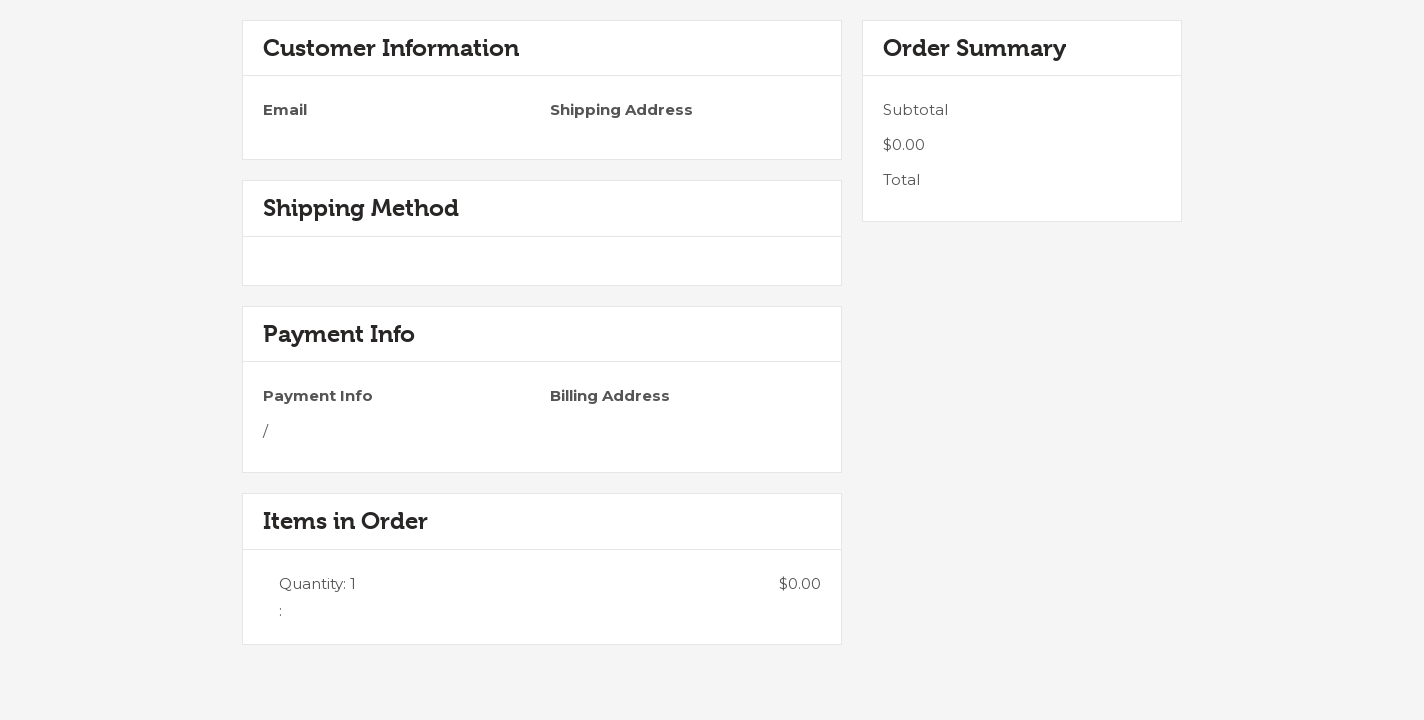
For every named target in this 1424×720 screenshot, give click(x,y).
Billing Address (610, 395)
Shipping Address (621, 109)
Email (285, 109)
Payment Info (318, 395)
